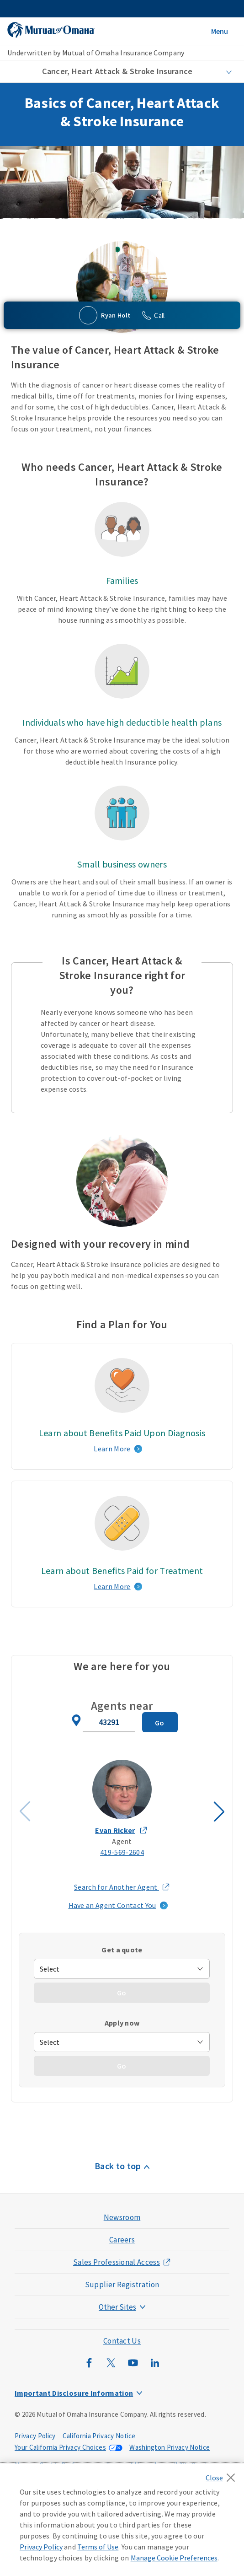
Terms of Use (97, 2546)
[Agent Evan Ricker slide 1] (122, 1809)
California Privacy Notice (99, 2435)
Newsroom (122, 2217)
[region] (122, 2519)
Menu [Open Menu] (219, 31)
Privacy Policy (35, 2435)
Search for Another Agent (122, 1886)
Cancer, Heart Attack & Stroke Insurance (117, 71)
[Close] (222, 2475)
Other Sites (117, 2307)
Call (159, 315)
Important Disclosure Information (74, 2393)
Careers (122, 2240)
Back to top (118, 2166)
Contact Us (122, 2341)
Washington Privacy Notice (169, 2447)
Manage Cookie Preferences (174, 2557)
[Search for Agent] (160, 1722)
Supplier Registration (122, 2285)
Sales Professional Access (116, 2262)
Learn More (112, 1448)
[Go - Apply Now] (122, 2066)
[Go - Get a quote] (122, 1993)
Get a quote (122, 1949)
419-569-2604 (122, 1852)
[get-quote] (122, 1969)
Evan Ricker (115, 1830)
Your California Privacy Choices (60, 2447)
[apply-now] (122, 2042)
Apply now (122, 2022)
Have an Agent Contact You (112, 1905)
